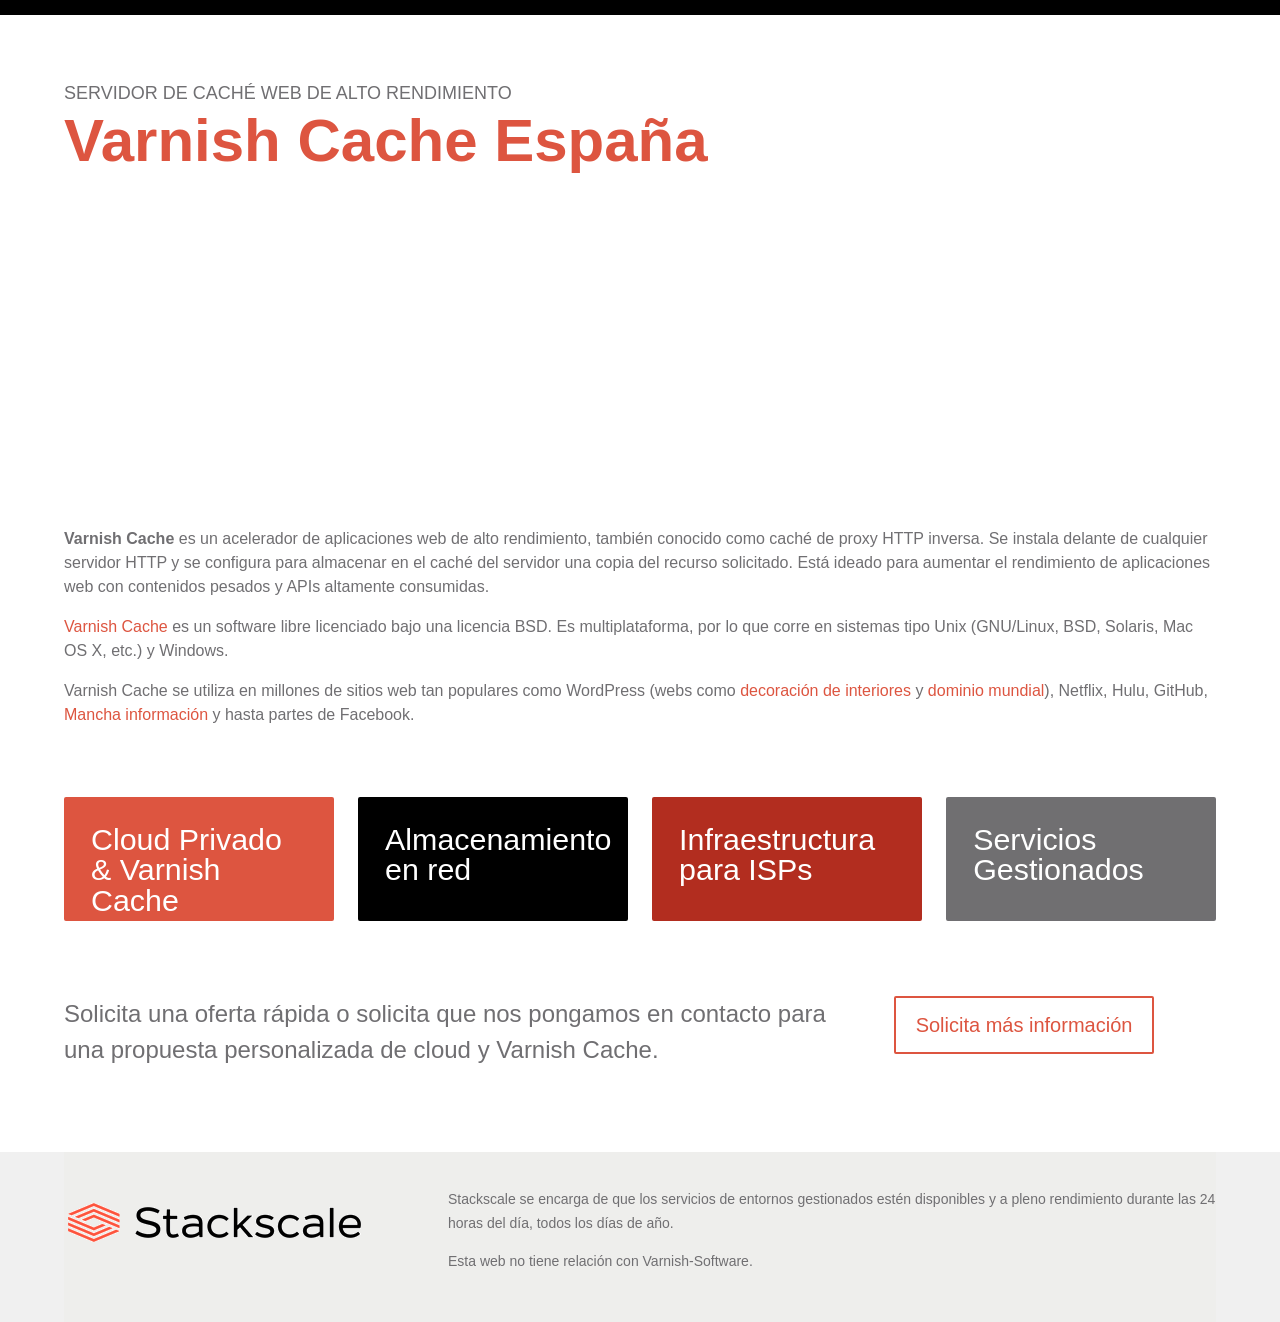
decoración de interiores (825, 690)
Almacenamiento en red (498, 854)
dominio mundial (986, 690)
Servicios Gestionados (1058, 854)
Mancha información (136, 714)
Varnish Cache (116, 626)
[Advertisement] (640, 371)
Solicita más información (1024, 1025)
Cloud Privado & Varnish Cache (186, 869)
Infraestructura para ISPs (777, 854)
